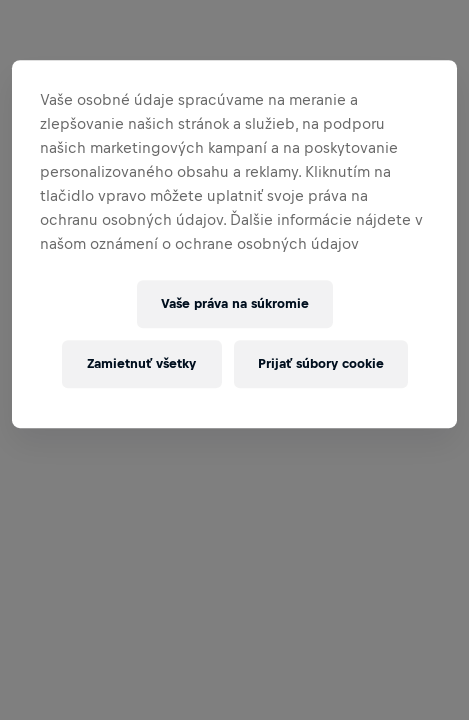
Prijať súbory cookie (321, 363)
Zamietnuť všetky (141, 363)
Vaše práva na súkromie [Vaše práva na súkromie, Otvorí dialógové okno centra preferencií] (235, 303)
